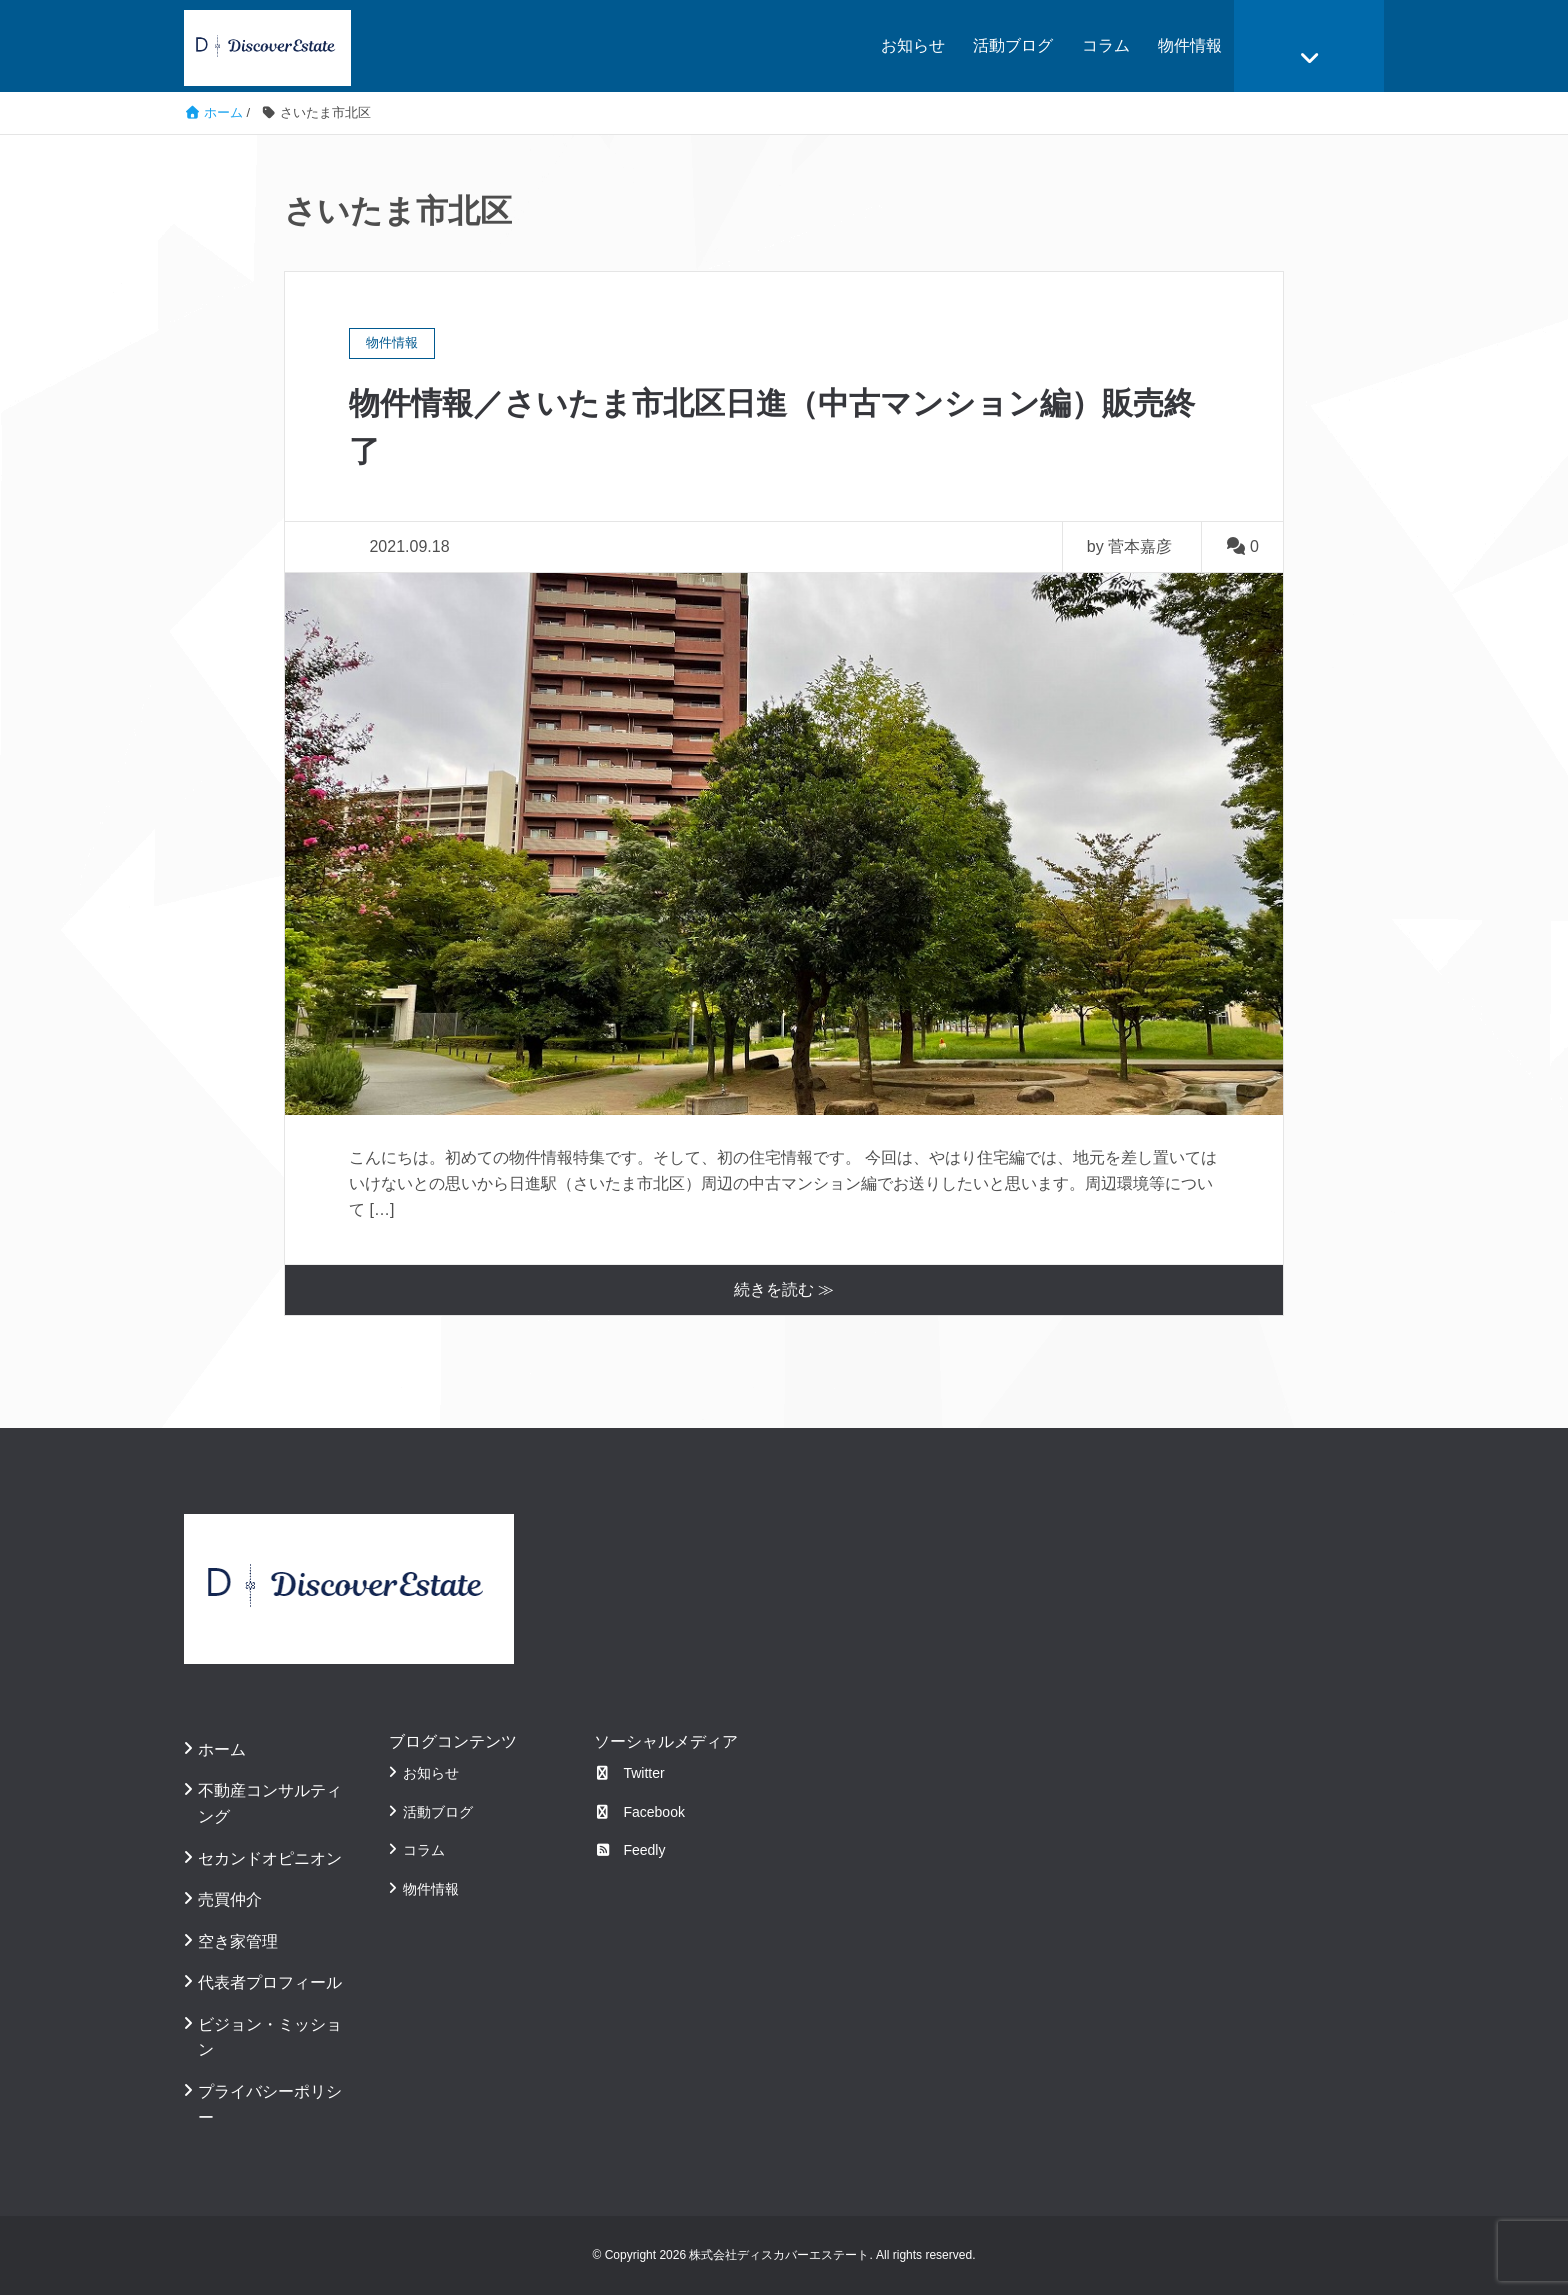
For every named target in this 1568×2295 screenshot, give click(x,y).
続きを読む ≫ (784, 1289)
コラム (1106, 45)
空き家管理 (238, 1941)
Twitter (629, 1773)
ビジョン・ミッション (270, 2037)
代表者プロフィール (270, 1982)
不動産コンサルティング (270, 1803)
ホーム (222, 1749)
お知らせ (913, 45)
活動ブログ (1013, 45)
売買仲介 (230, 1899)
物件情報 (1190, 45)
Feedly (630, 1850)
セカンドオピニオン (270, 1857)
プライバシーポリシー (270, 2104)
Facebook (639, 1812)
